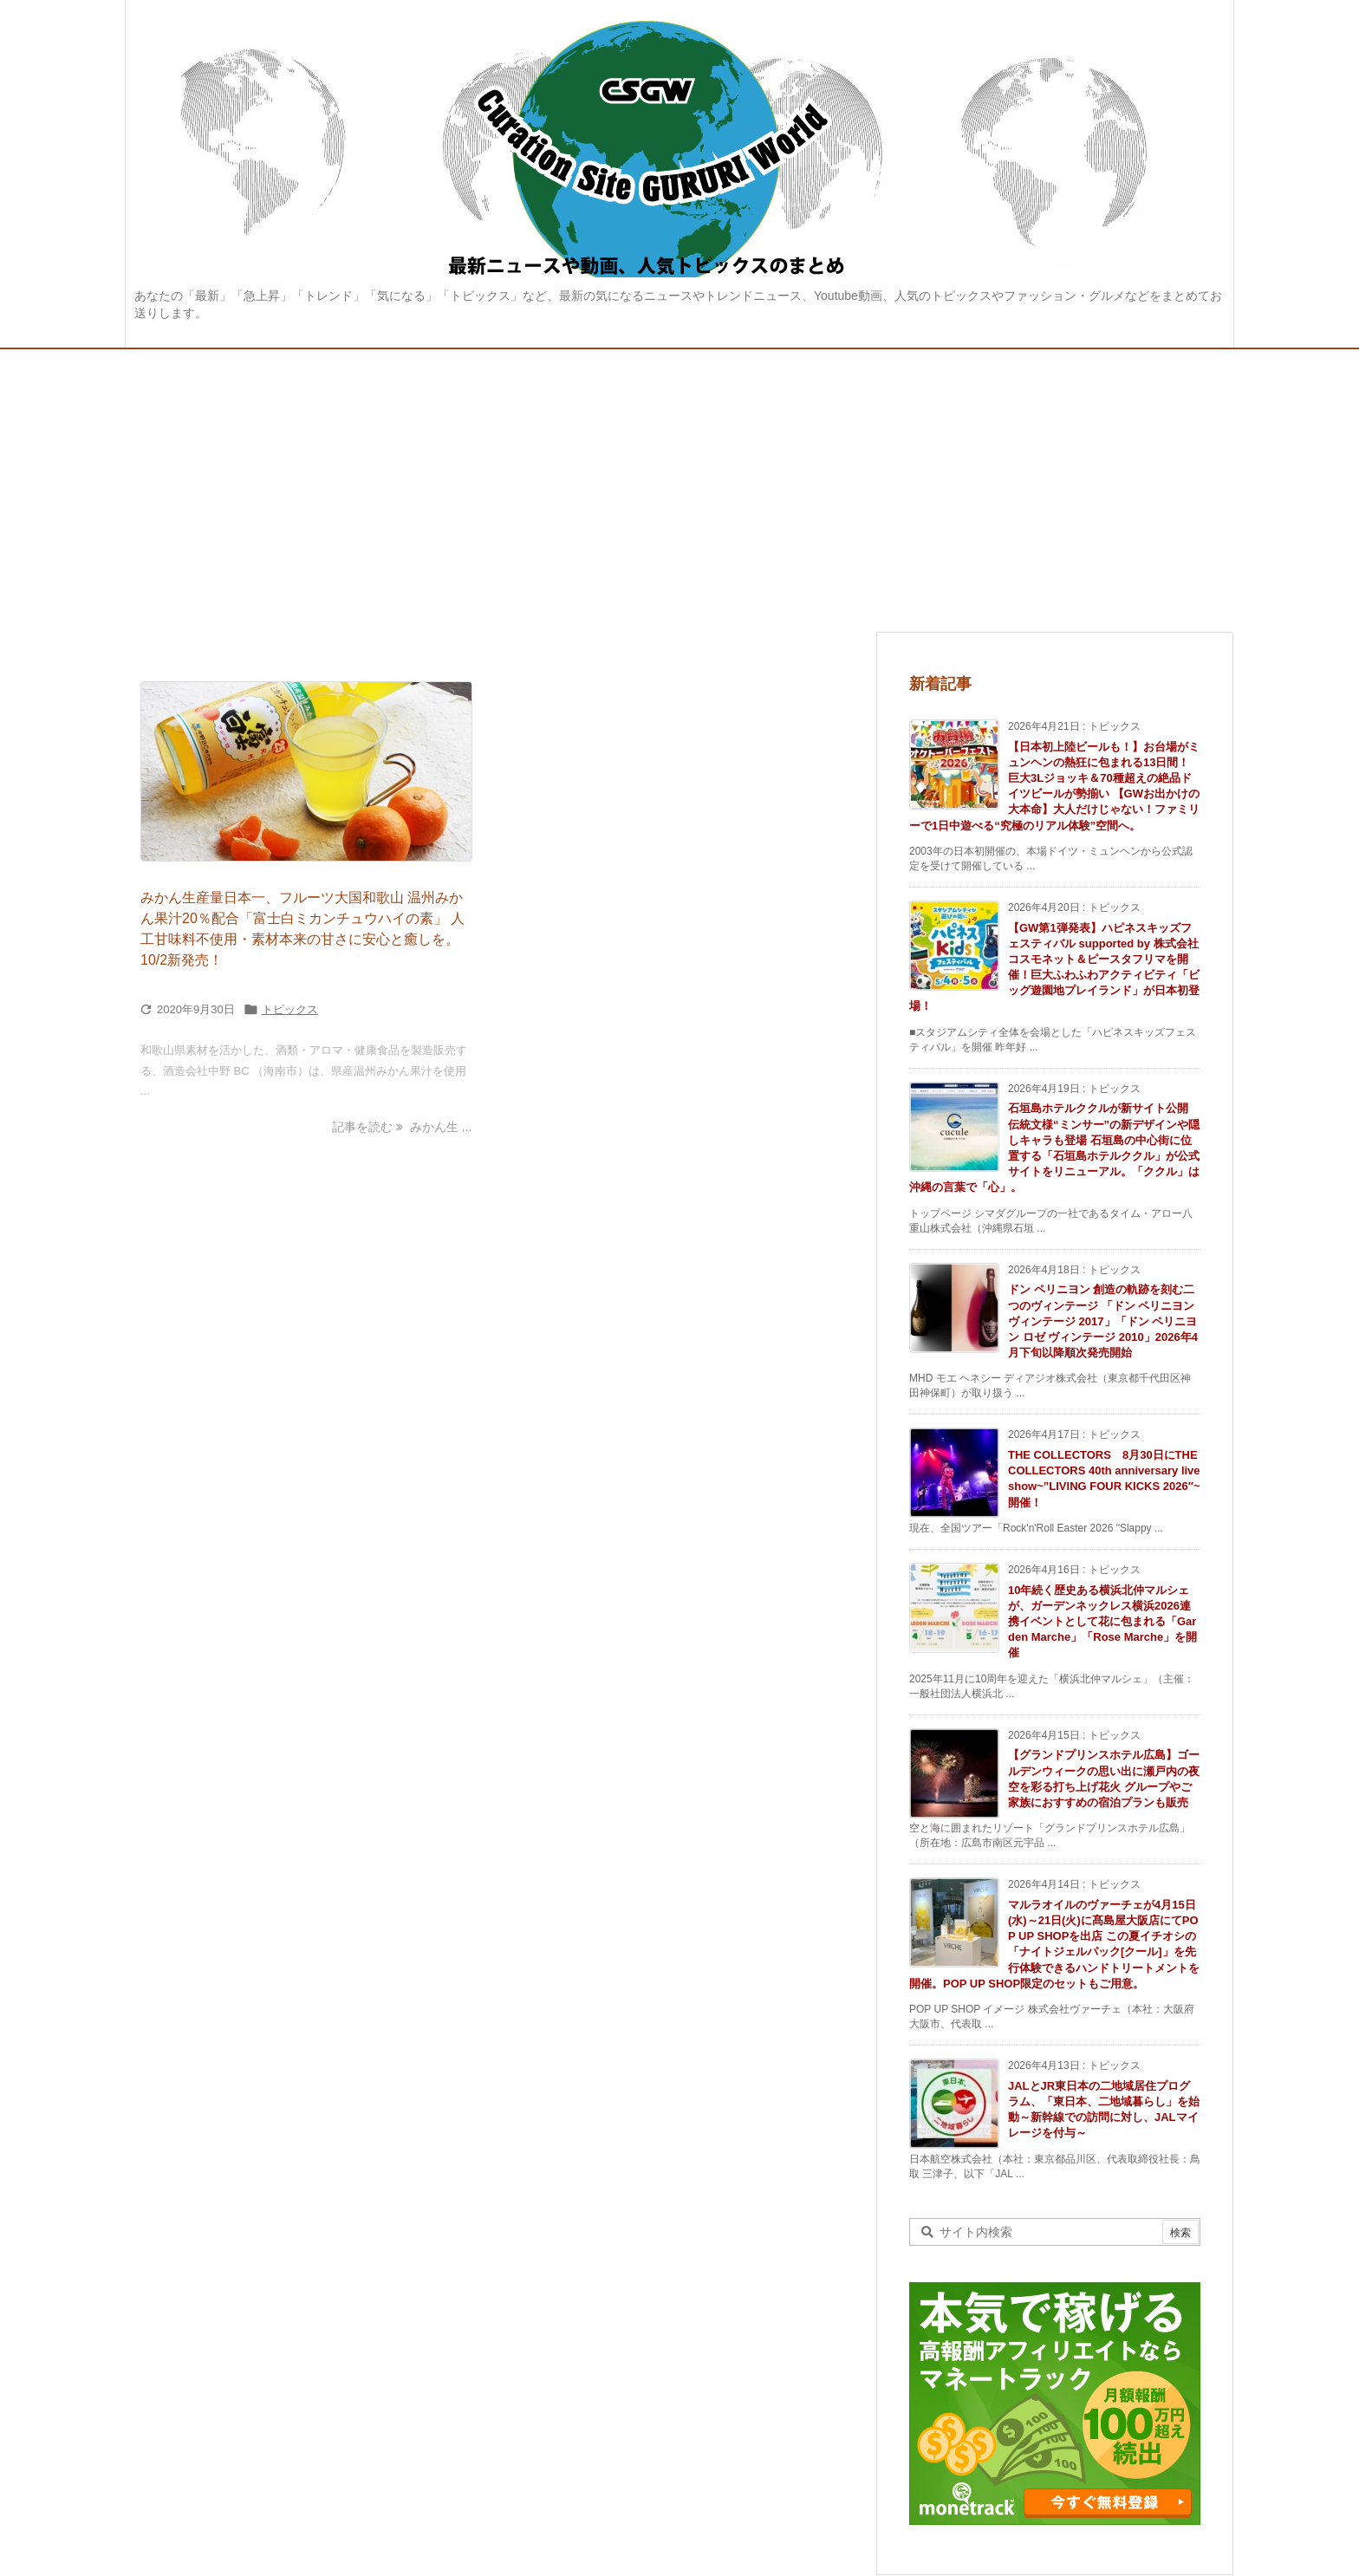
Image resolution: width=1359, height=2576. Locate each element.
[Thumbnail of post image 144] (306, 771)
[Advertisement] (679, 479)
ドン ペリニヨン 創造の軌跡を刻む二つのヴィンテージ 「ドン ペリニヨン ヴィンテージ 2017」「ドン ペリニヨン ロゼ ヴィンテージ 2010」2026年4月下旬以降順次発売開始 (1103, 1321)
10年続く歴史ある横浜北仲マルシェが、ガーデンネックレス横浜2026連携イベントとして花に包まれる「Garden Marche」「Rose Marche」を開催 (1102, 1622)
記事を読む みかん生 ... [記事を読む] (401, 1127)
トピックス (290, 1009)
